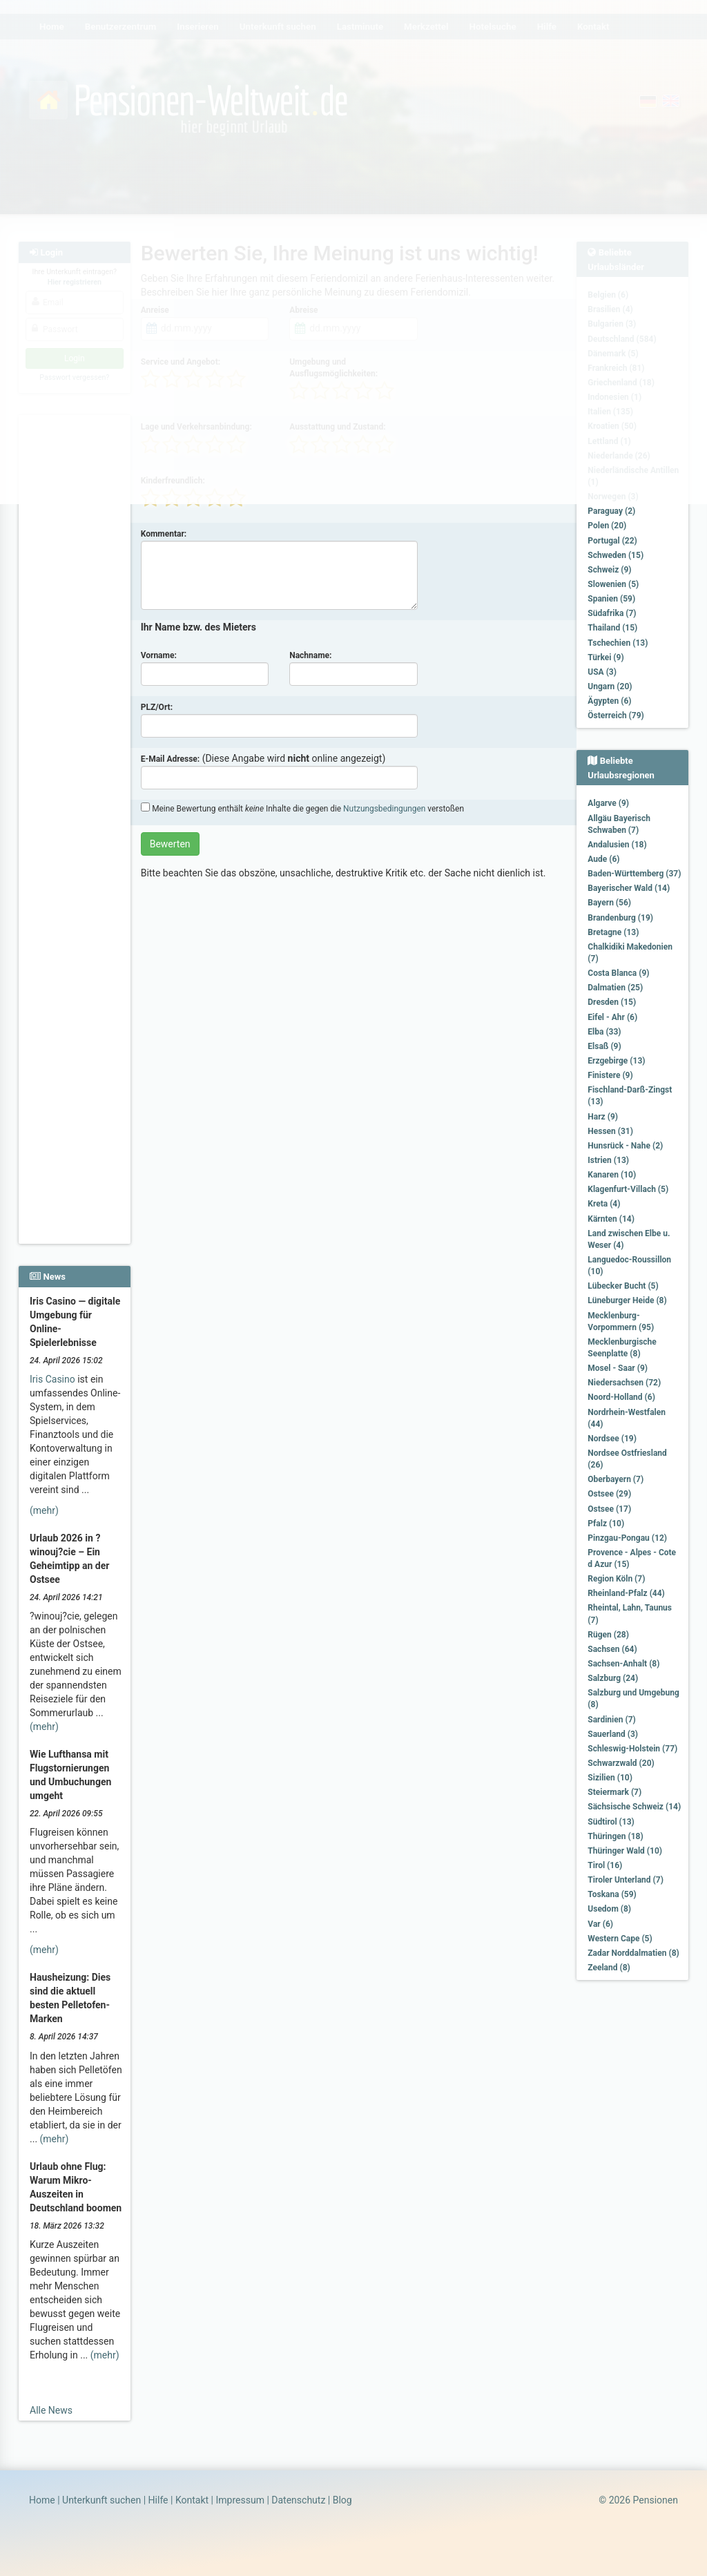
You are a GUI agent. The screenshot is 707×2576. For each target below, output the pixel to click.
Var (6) (600, 1924)
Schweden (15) (615, 555)
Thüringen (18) (615, 1836)
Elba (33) (604, 1032)
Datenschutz (298, 2500)
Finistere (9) (610, 1075)
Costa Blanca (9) (618, 973)
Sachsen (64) (612, 1649)
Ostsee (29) (609, 1494)
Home (42, 2500)
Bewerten (170, 843)
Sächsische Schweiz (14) (634, 1806)
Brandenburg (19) (620, 918)
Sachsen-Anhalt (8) (623, 1664)
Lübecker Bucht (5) (623, 1286)
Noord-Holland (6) (621, 1397)
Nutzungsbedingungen (384, 809)
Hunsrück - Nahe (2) (625, 1146)
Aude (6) (603, 859)
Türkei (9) (605, 657)
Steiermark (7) (614, 1792)
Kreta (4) (604, 1204)
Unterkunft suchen (101, 2500)
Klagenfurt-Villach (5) (628, 1189)
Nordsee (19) (612, 1438)
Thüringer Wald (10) (625, 1851)
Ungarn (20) (610, 686)
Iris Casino (52, 1379)
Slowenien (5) (613, 584)
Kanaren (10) (612, 1175)
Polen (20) (607, 525)
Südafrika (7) (612, 613)
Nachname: (310, 655)
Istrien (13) (608, 1160)
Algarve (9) (608, 803)
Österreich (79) (615, 715)
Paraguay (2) (611, 511)
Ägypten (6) (609, 701)
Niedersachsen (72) (624, 1382)
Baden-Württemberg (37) (634, 873)
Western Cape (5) (620, 1938)
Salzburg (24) (613, 1678)
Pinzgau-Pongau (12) (627, 1538)
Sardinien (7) (611, 1719)
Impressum (239, 2500)
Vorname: (159, 655)
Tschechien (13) (618, 643)
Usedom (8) (609, 1909)
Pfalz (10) (606, 1523)
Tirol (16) (605, 1865)
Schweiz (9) (609, 570)
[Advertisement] (74, 622)
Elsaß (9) (604, 1046)
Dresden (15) (612, 1002)
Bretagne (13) (613, 932)
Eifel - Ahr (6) (612, 1017)
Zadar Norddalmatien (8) (633, 1953)
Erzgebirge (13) (616, 1061)
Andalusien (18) (617, 844)
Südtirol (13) (611, 1822)
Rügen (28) (608, 1635)
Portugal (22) (612, 541)
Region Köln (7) (616, 1579)
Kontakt (192, 2500)
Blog (342, 2500)
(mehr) (44, 1510)
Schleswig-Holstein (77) (632, 1748)
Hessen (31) (610, 1131)
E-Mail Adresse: (170, 759)
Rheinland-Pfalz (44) (626, 1593)
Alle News (51, 2410)
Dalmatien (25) (615, 987)
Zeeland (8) (609, 1967)
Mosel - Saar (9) (618, 1368)
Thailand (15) (612, 628)
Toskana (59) (612, 1894)
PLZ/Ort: (157, 707)
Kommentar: (164, 534)
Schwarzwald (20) (621, 1763)
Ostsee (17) (609, 1509)
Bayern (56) (609, 902)
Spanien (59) (611, 599)
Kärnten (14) (611, 1219)
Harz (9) (603, 1117)
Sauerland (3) (613, 1734)
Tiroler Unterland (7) (626, 1880)
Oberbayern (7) (615, 1479)
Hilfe (158, 2500)
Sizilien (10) (610, 1777)
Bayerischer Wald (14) (629, 888)
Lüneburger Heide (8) (627, 1300)
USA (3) (602, 672)
